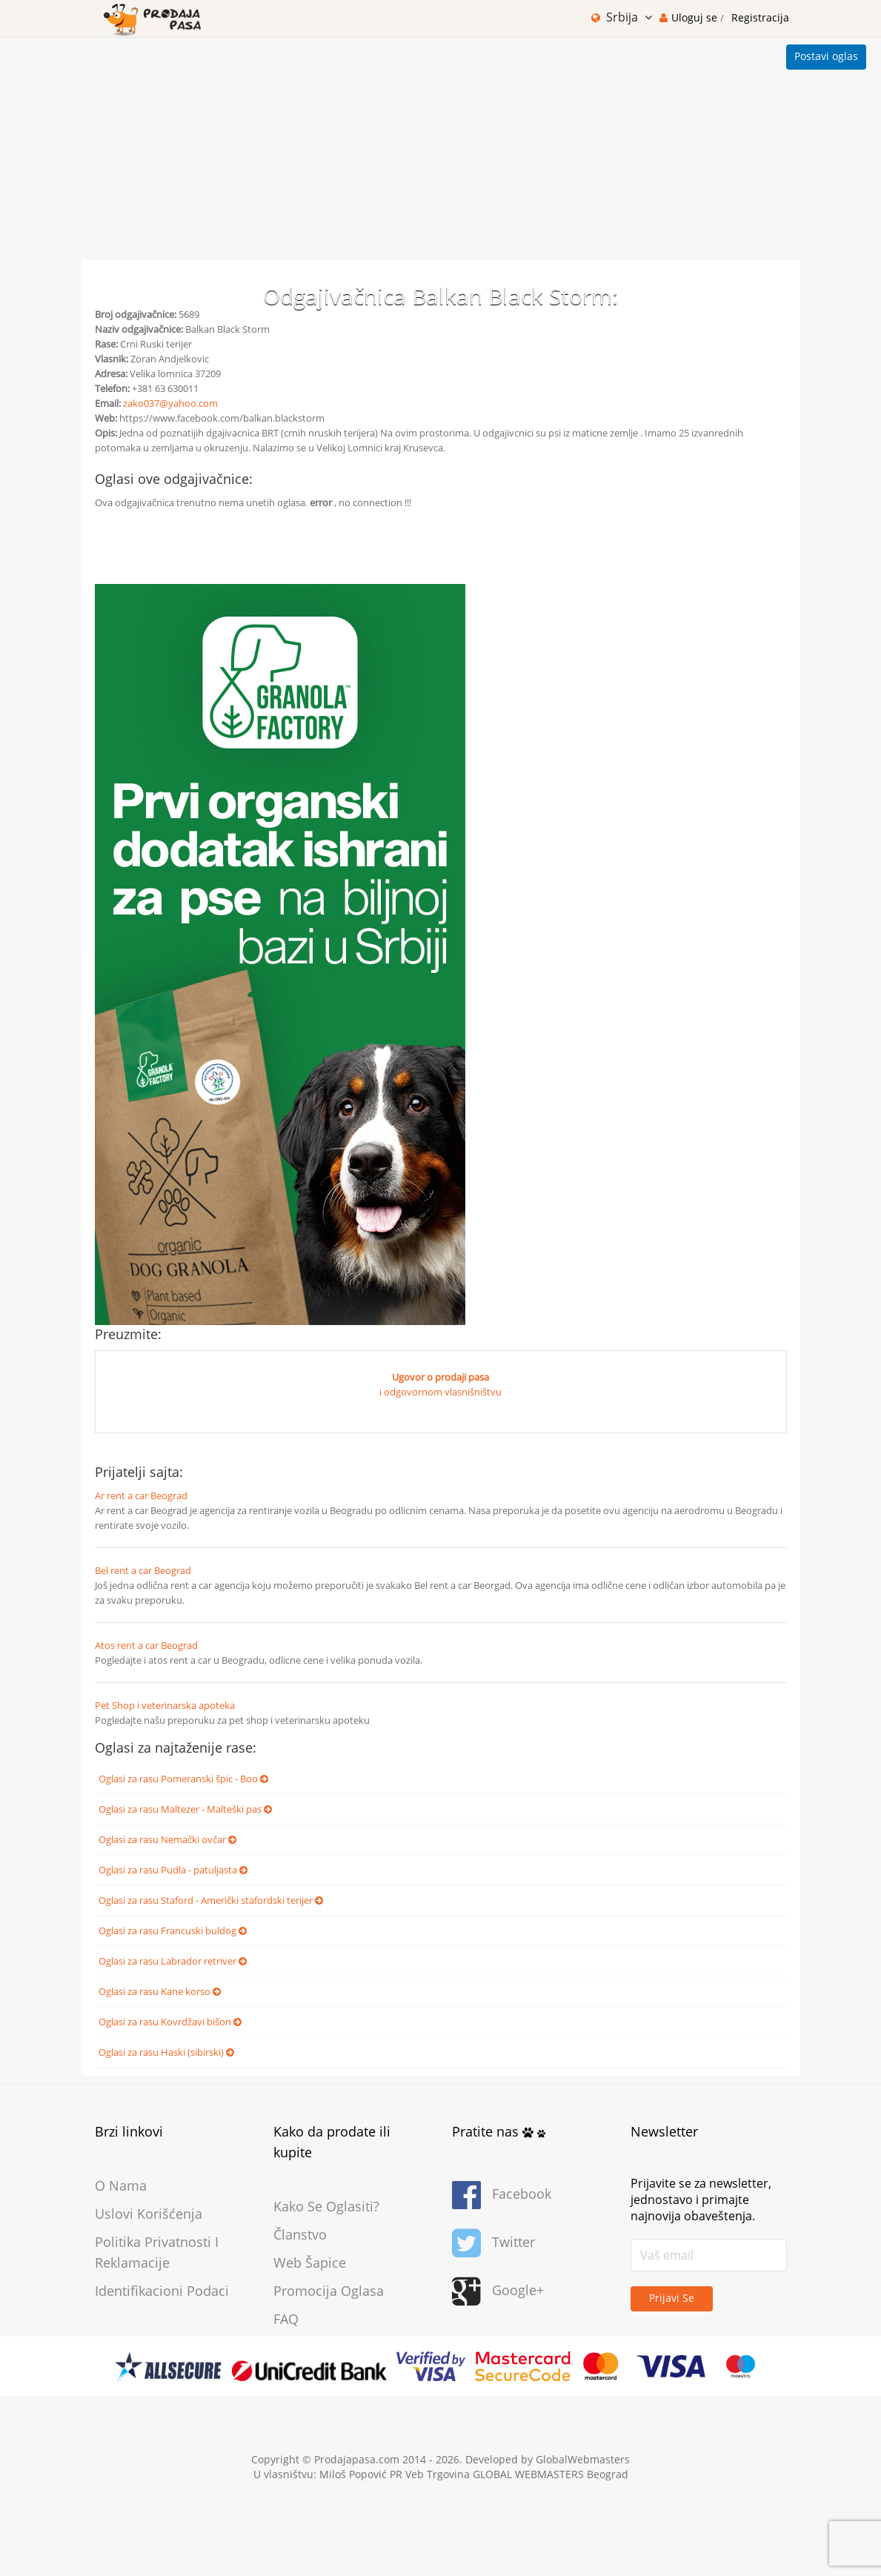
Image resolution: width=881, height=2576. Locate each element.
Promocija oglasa (328, 2291)
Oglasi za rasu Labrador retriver (173, 1961)
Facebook (501, 2195)
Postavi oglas (826, 56)
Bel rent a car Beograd (143, 1570)
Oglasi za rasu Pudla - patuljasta (173, 1869)
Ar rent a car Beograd (141, 1495)
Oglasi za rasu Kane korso (160, 1991)
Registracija (760, 17)
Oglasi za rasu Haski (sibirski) (166, 2052)
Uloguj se (695, 17)
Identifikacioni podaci (162, 2291)
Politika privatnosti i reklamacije (157, 2252)
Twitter (493, 2243)
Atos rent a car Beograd (146, 1645)
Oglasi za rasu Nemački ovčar (167, 1839)
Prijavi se (671, 2298)
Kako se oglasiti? (326, 2206)
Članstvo (300, 2234)
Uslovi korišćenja (148, 2214)
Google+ (498, 2291)
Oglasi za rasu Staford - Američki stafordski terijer (211, 1900)
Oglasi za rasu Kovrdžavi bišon (170, 2021)
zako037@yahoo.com (170, 403)
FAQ (286, 2319)
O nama (121, 2185)
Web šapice (309, 2262)
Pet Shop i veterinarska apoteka (165, 1705)
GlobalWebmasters (583, 2459)
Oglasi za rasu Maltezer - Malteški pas (185, 1809)
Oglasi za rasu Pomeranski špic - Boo (183, 1778)
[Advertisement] (440, 149)
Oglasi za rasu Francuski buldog (173, 1930)
